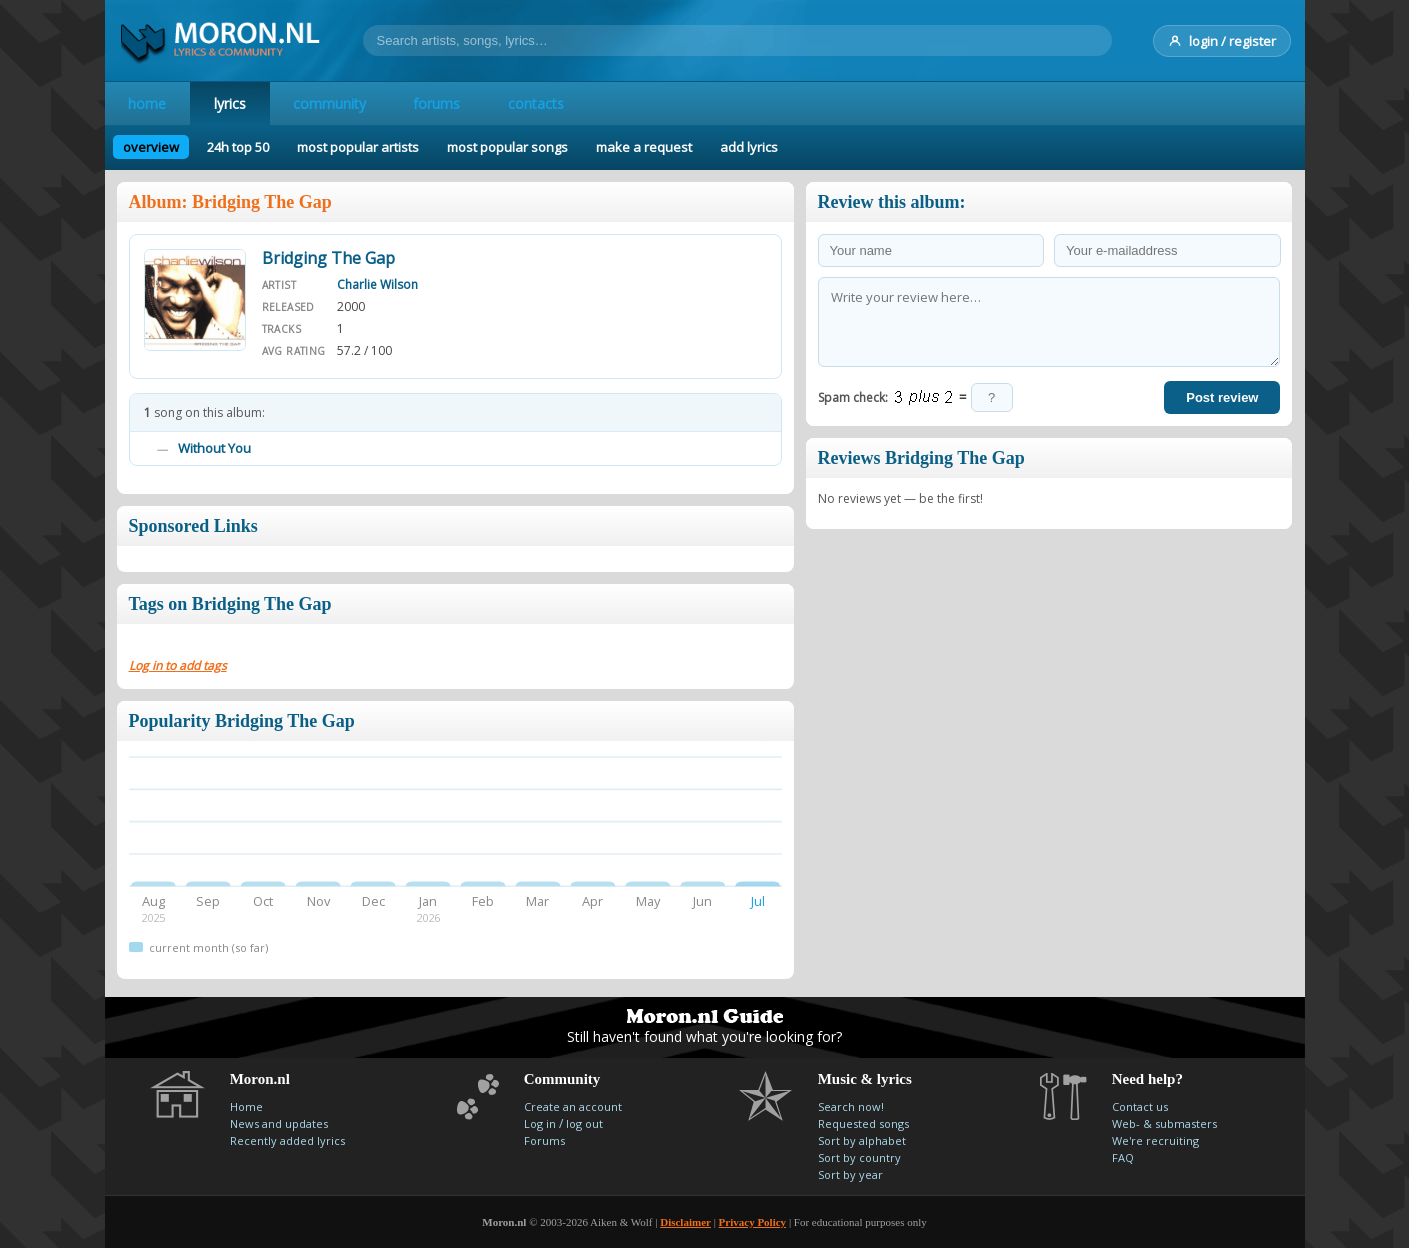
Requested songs (863, 1123)
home (148, 103)
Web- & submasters (1164, 1123)
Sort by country (859, 1157)
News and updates (279, 1123)
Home (246, 1106)
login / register (1222, 41)
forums (439, 103)
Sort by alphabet (862, 1140)
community (331, 103)
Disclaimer (685, 1222)
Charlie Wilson (377, 284)
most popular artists (358, 147)
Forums (544, 1140)
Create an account (573, 1106)
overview (151, 147)
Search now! (851, 1106)
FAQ (1123, 1157)
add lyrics (749, 147)
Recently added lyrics (287, 1140)
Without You (214, 448)
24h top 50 (238, 147)
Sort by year (850, 1174)
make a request (644, 147)
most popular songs (507, 147)
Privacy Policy (753, 1222)
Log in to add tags (178, 665)
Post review (1222, 397)
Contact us (1140, 1106)
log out (584, 1123)
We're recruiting (1155, 1140)
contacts (539, 103)
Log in (540, 1123)
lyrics (231, 103)
